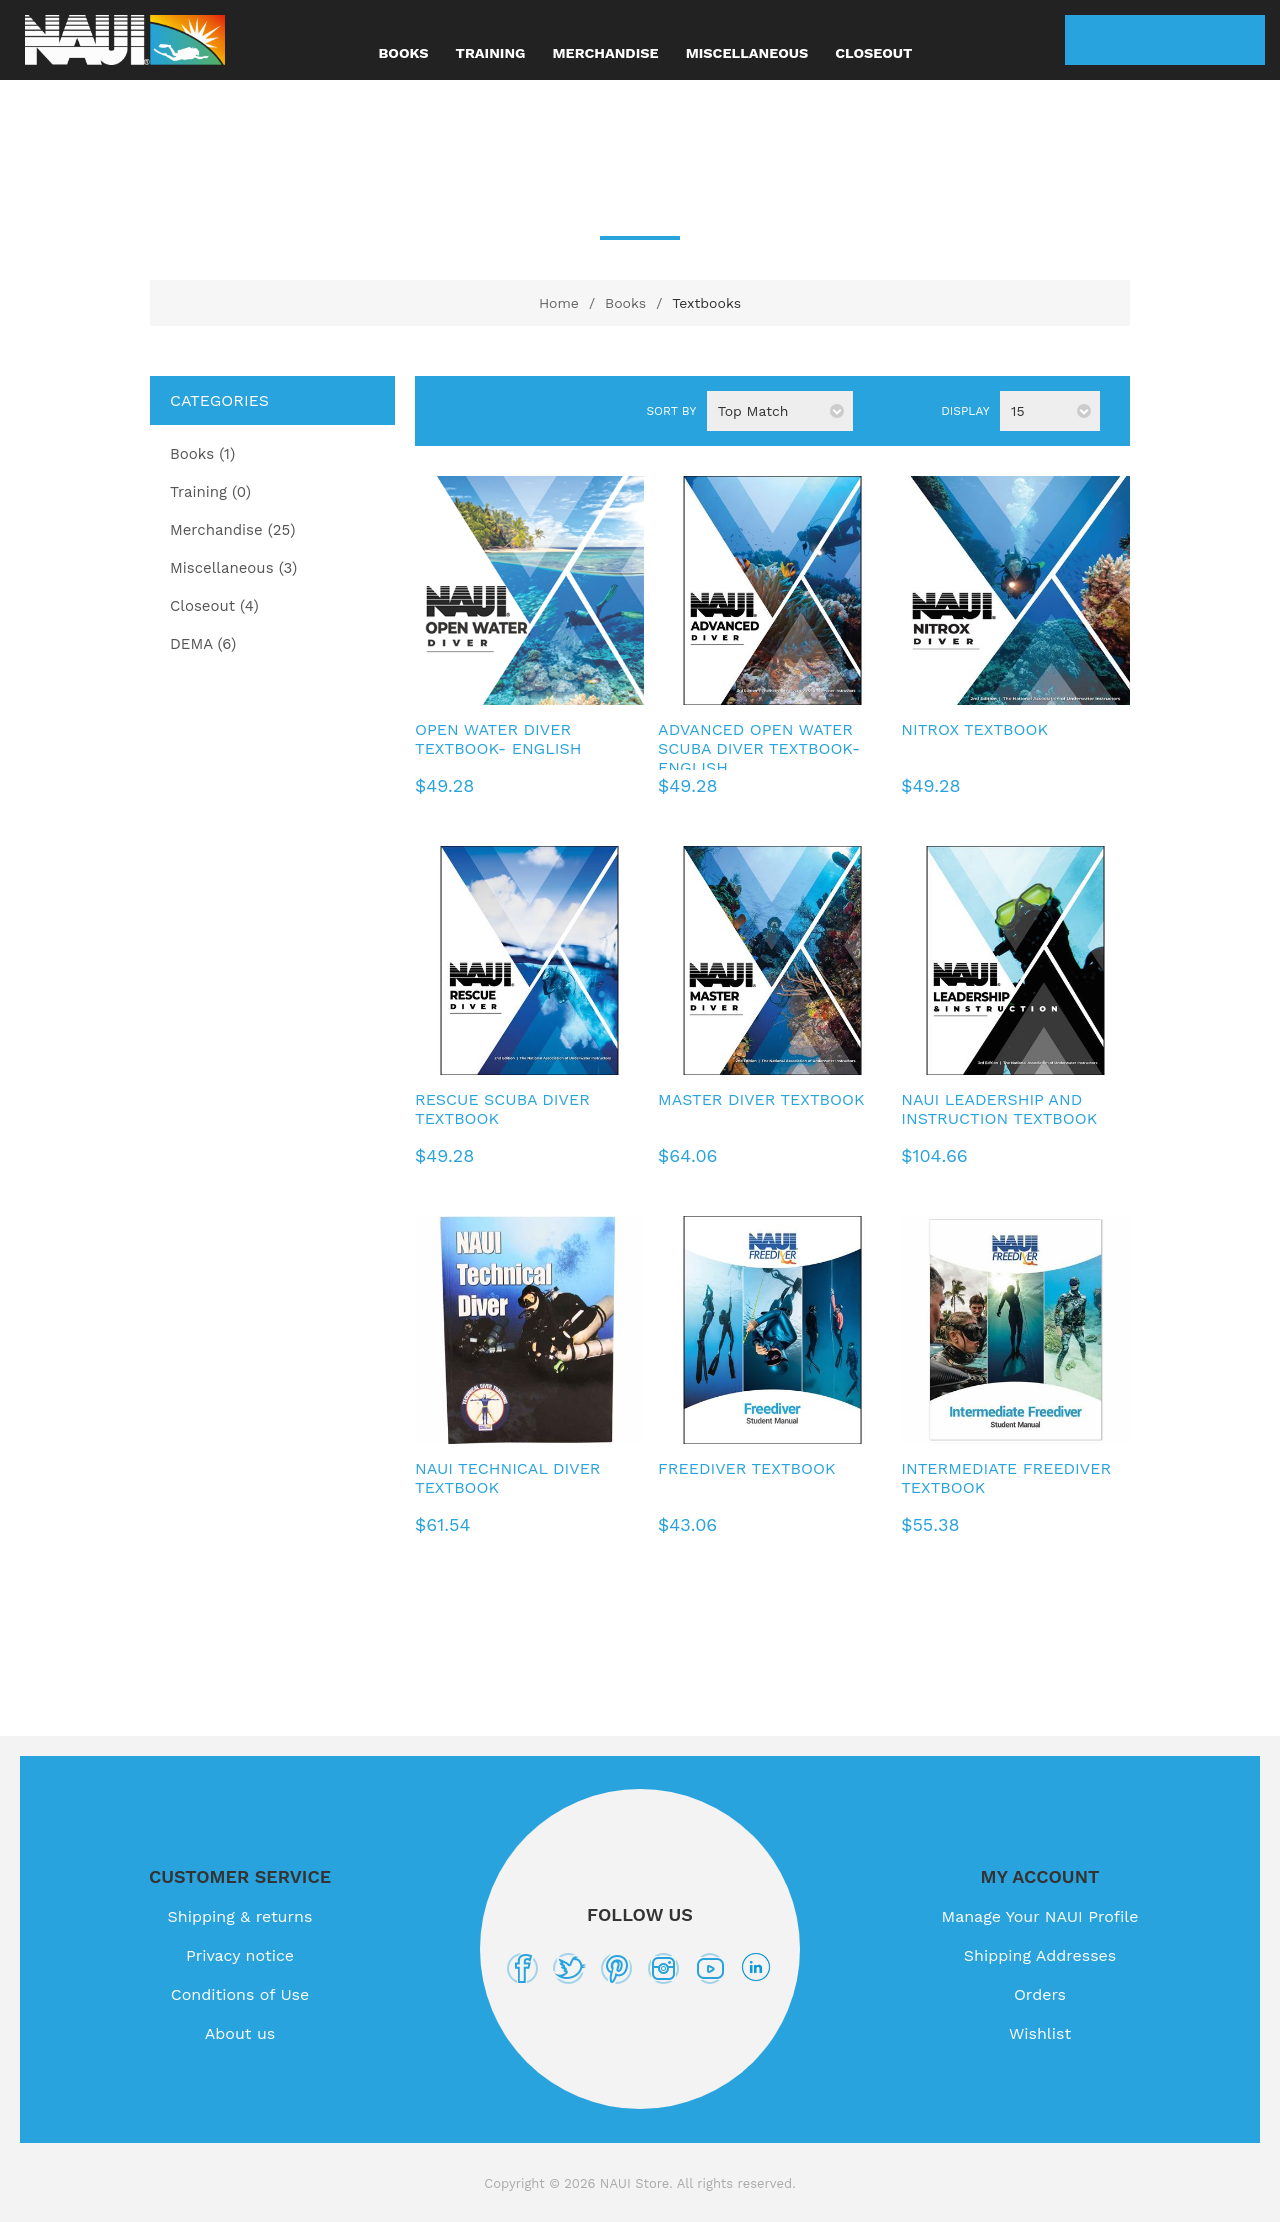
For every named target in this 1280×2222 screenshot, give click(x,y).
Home (559, 303)
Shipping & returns (240, 1916)
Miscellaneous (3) (233, 568)
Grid (455, 411)
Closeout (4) (214, 606)
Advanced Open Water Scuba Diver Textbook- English (759, 748)
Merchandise (605, 53)
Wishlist (1190, 40)
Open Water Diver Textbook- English (498, 739)
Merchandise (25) (233, 530)
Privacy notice (240, 1955)
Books (404, 53)
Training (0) (210, 492)
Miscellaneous (747, 53)
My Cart (1240, 40)
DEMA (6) (203, 644)
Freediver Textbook (746, 1468)
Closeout (873, 53)
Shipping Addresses (1040, 1955)
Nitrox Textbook (974, 729)
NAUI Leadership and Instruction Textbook (999, 1109)
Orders (1040, 1994)
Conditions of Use (240, 1994)
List (488, 411)
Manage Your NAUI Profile (1040, 1916)
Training (491, 53)
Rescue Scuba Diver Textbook (502, 1109)
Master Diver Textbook (761, 1099)
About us (240, 2033)
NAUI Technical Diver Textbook (508, 1478)
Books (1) (202, 454)
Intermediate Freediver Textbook (1006, 1478)
